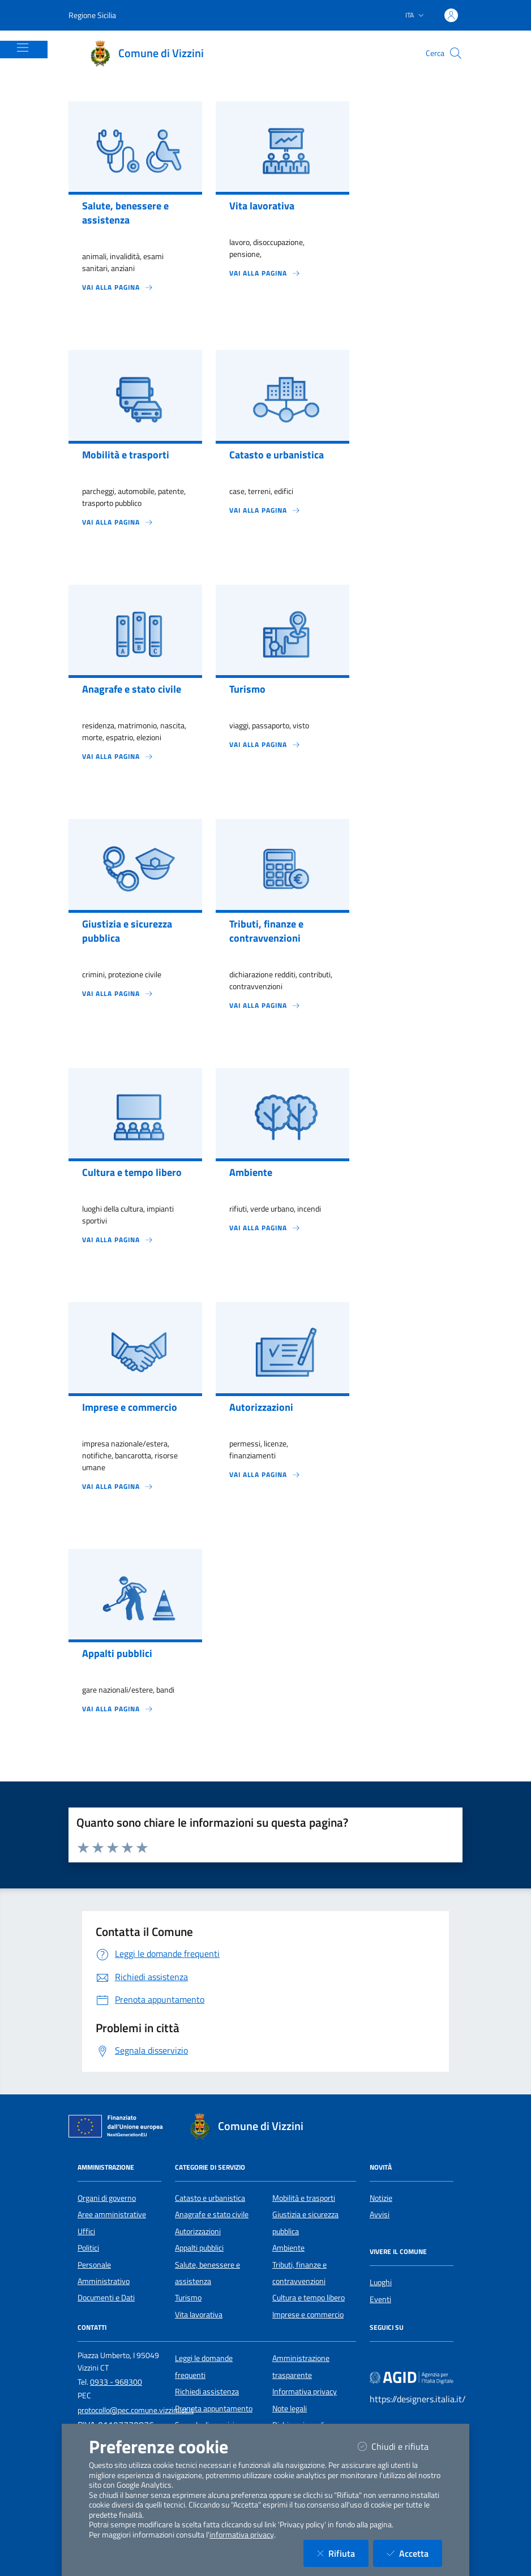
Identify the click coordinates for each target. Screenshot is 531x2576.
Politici (88, 2248)
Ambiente (288, 2248)
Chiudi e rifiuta (400, 2446)
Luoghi (381, 2282)
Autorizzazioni (198, 2231)
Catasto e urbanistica (210, 2198)
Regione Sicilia (92, 15)
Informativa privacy (304, 2391)
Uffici (86, 2231)
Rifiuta (343, 2553)
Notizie (381, 2198)
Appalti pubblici (199, 2248)
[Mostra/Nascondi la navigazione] (22, 47)
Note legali (289, 2408)
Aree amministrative (112, 2214)
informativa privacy (241, 2534)
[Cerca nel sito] (456, 53)
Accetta (414, 2553)
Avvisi (379, 2214)
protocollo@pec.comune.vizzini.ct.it (136, 2410)
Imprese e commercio (308, 2314)
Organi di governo (107, 2198)
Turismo (188, 2297)
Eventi (380, 2299)
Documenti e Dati (106, 2297)
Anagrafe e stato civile (212, 2214)
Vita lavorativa (198, 2314)
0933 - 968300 (116, 2382)
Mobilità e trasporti (303, 2198)
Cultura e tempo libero (308, 2297)
